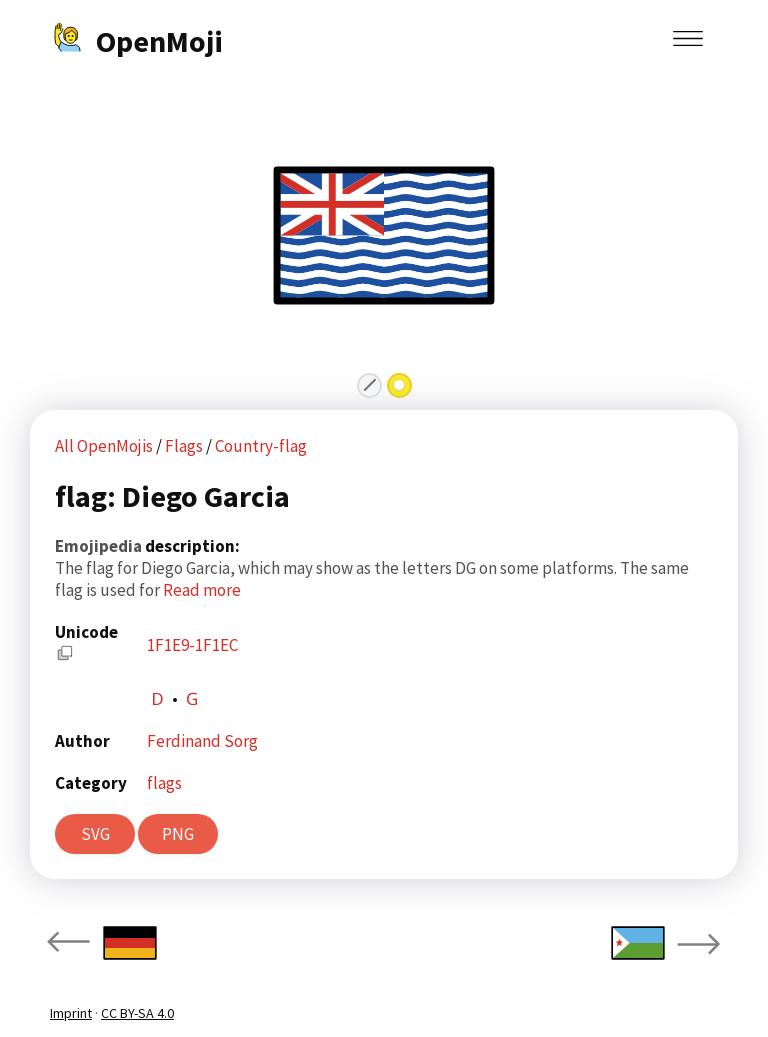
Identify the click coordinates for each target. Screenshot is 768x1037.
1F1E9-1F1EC (192, 645)
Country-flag (261, 446)
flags (164, 783)
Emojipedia (100, 546)
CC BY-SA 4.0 (137, 1013)
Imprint (71, 1013)
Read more (202, 590)
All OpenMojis (104, 446)
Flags (185, 446)
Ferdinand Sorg (202, 741)
